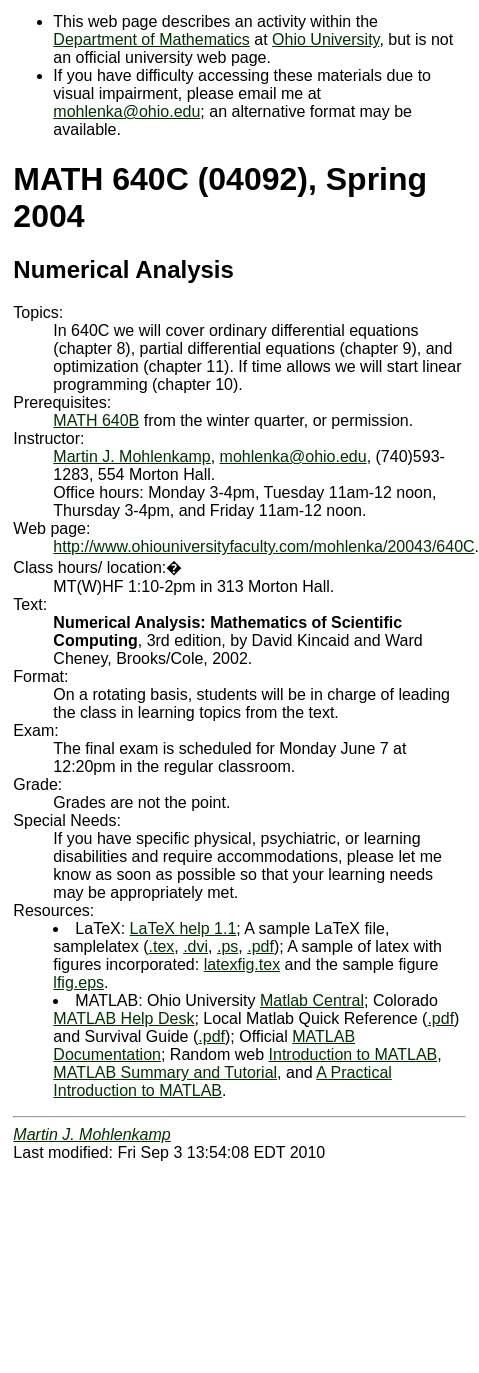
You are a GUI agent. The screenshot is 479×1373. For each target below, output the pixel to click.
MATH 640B (96, 420)
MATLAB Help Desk (123, 1018)
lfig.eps (78, 982)
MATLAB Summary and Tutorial (165, 1072)
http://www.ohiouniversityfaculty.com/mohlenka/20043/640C (263, 546)
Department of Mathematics (151, 39)
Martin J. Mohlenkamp (131, 456)
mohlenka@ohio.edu (126, 111)
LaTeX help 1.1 (183, 928)
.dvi (195, 946)
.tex (161, 946)
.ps (227, 946)
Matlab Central (312, 1000)
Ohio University (325, 39)
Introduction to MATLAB (353, 1054)
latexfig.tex (242, 964)
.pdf (260, 946)
